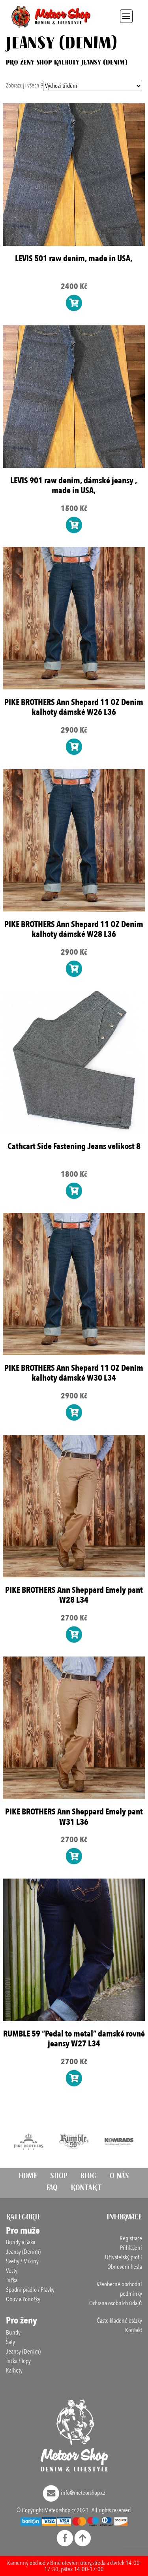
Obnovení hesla (124, 2267)
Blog (89, 2177)
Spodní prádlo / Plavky (30, 2289)
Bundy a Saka (20, 2242)
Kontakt (86, 2189)
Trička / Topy (18, 2361)
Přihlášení (131, 2248)
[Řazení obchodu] (92, 86)
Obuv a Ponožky (23, 2299)
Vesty (11, 2270)
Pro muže (23, 2231)
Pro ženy (20, 63)
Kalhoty (66, 63)
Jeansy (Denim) (23, 2251)
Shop (44, 63)
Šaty (10, 2342)
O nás (119, 2177)
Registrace (131, 2238)
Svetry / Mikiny (22, 2261)
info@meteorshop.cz (74, 2493)
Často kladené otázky (119, 2320)
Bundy (13, 2332)
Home (28, 2177)
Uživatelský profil (123, 2257)
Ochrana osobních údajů (115, 2303)
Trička (11, 2280)
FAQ (52, 2189)
